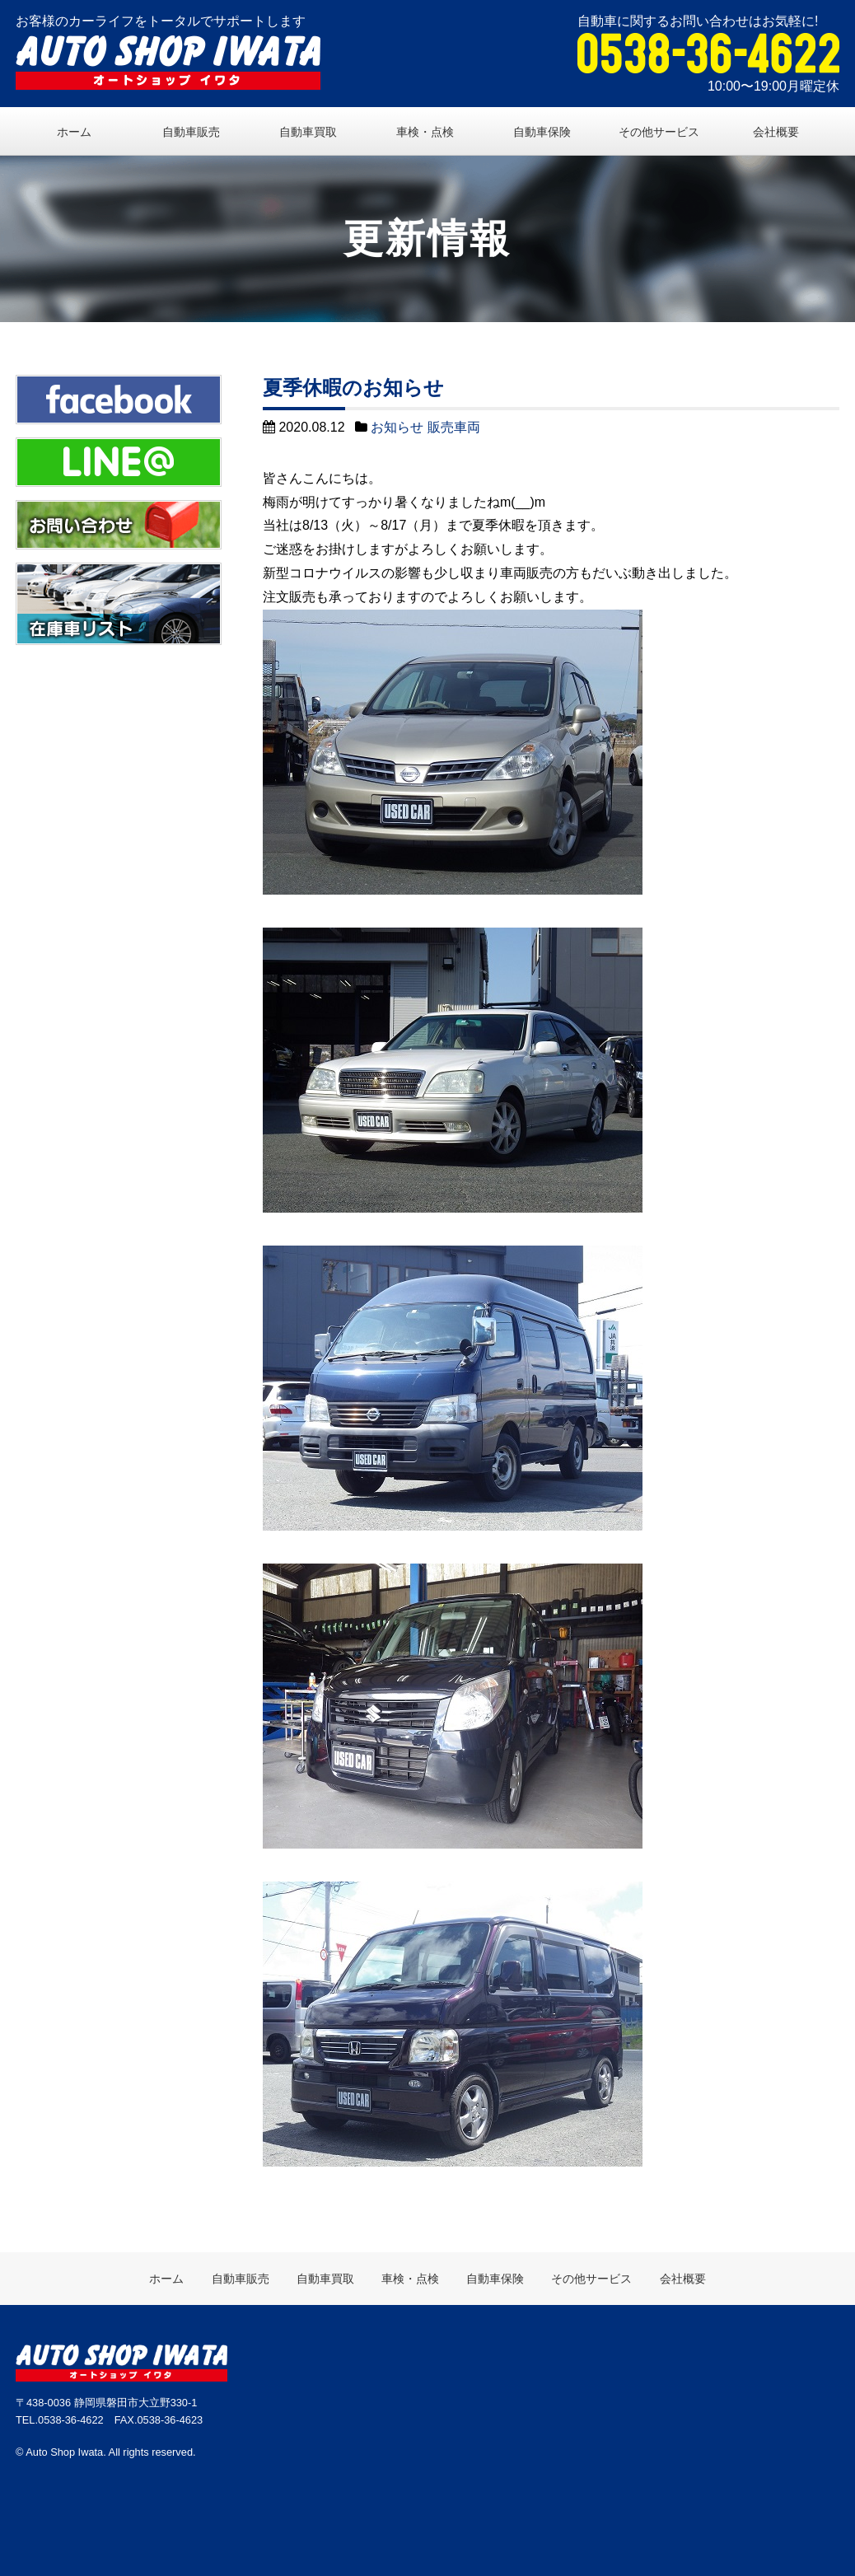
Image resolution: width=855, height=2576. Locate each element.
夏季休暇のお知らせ (353, 387)
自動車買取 (308, 131)
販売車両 (454, 427)
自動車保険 (542, 131)
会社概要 (776, 131)
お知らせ (397, 427)
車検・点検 (425, 131)
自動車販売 (191, 131)
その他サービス (659, 131)
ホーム (74, 131)
